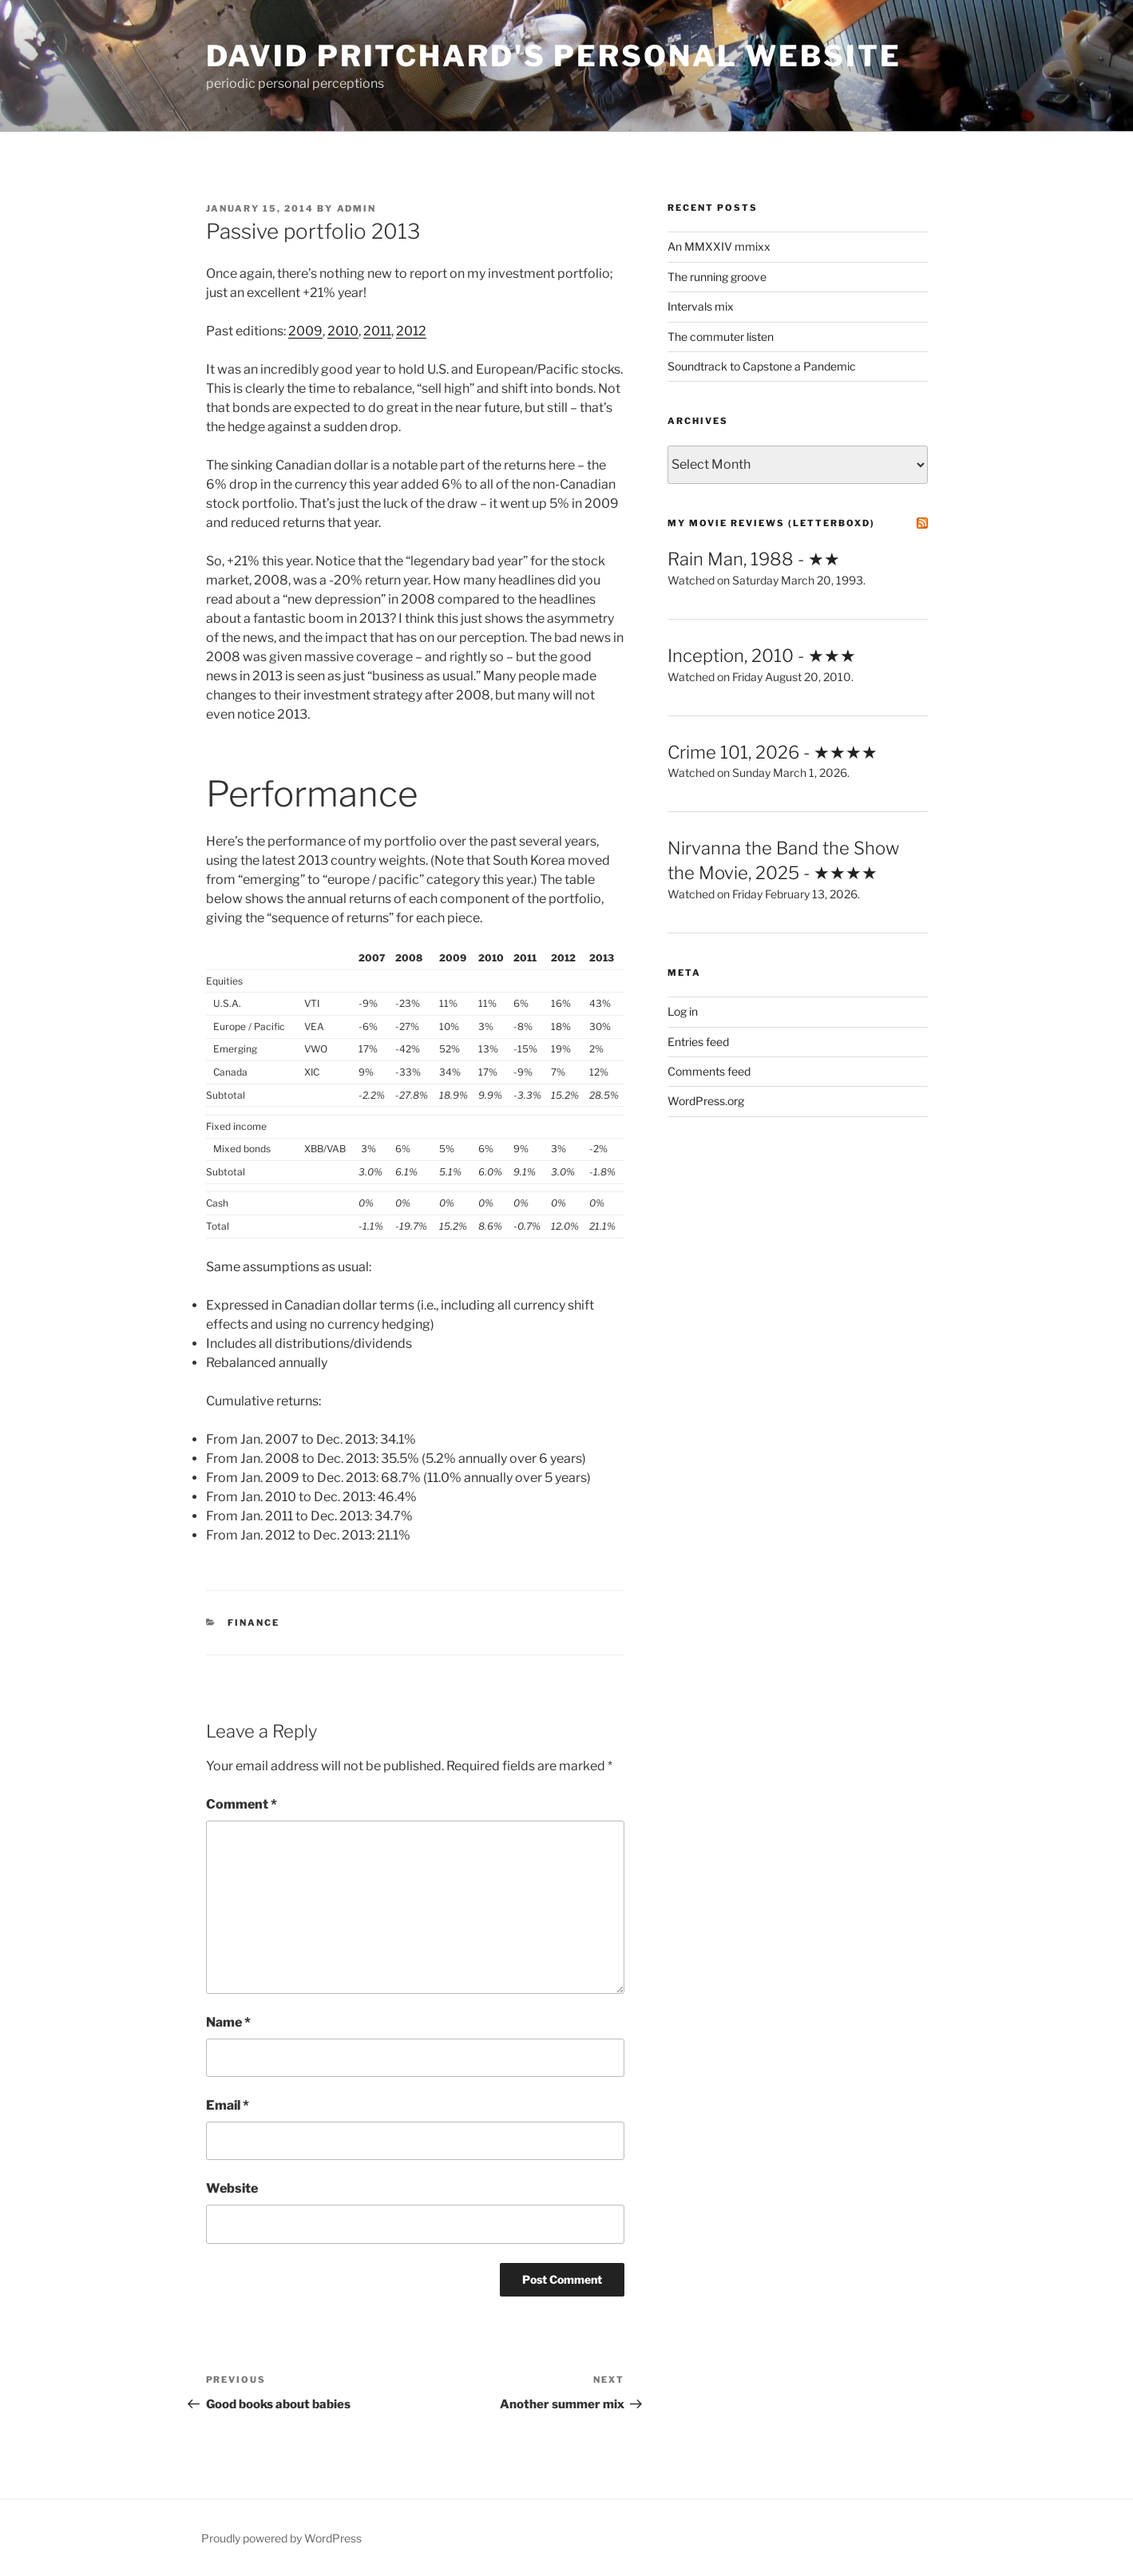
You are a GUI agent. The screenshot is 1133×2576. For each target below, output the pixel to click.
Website (232, 2188)
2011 (377, 331)
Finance (253, 1622)
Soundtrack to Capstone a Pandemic (762, 366)
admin (357, 208)
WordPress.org (706, 1101)
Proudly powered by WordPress (281, 2538)
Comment (241, 1804)
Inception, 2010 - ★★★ (762, 655)
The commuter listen (721, 336)
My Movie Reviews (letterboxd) (771, 523)
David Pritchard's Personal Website (553, 55)
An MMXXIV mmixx (719, 246)
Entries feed (698, 1041)
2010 (343, 331)
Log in (683, 1011)
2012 (411, 331)
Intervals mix (701, 306)
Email (227, 2105)
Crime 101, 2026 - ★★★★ (772, 752)
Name (228, 2022)
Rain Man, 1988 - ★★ (754, 559)
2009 (305, 331)
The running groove (717, 276)
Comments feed (709, 1071)
